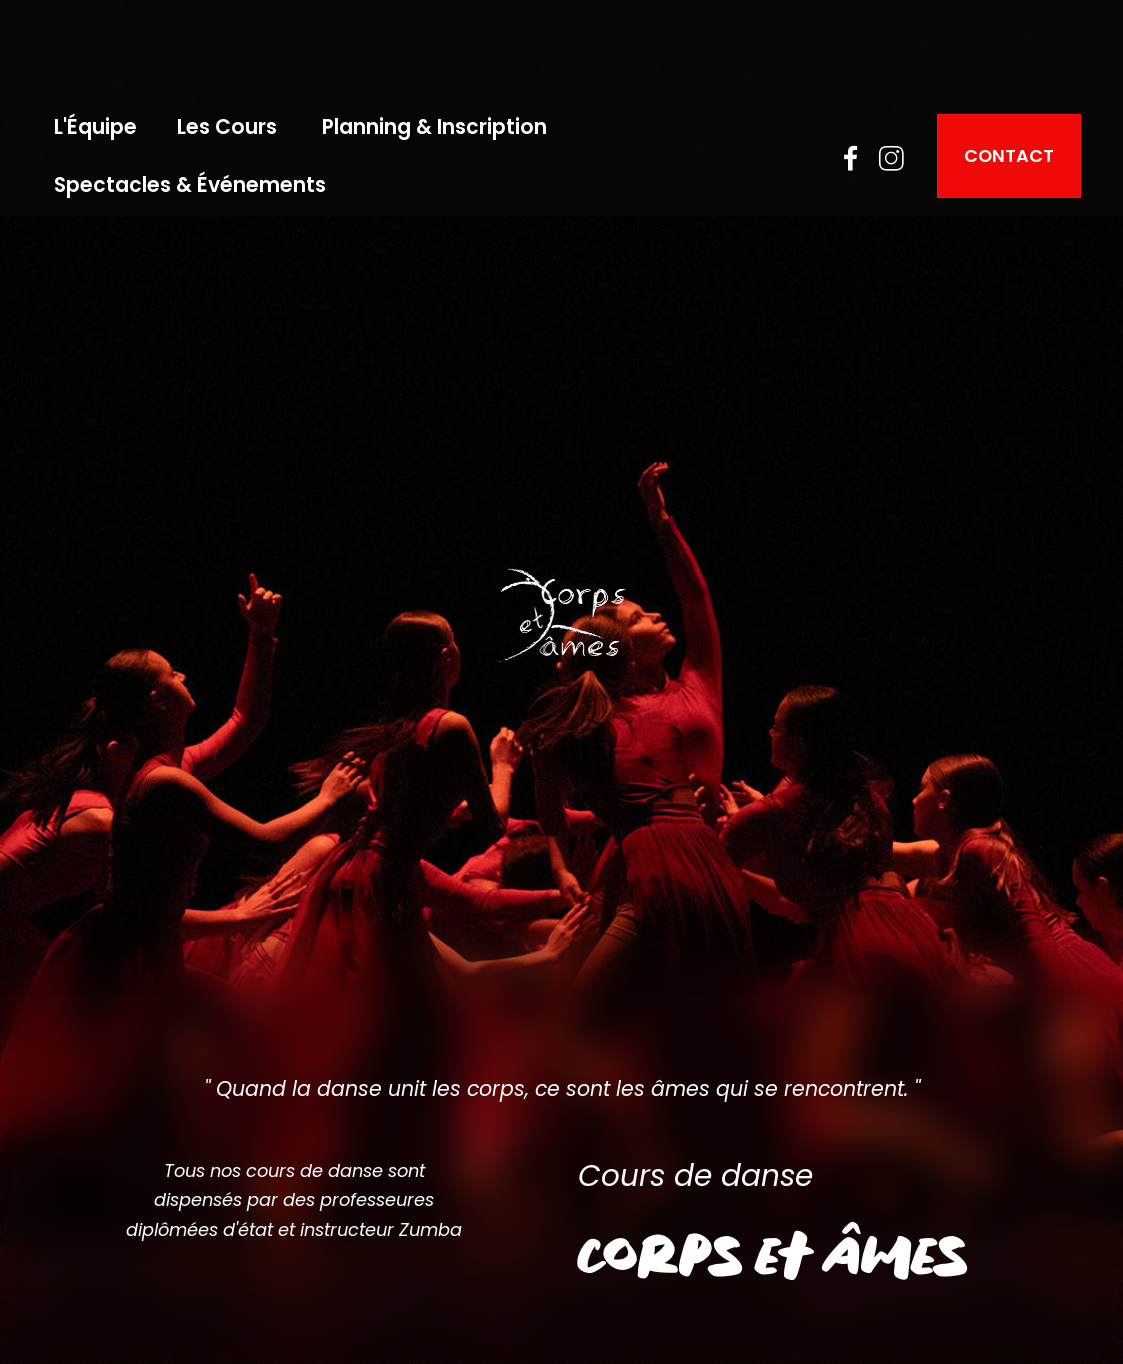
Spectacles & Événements (190, 184)
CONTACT (1009, 155)
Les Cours (229, 126)
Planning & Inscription (434, 126)
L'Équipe (95, 126)
